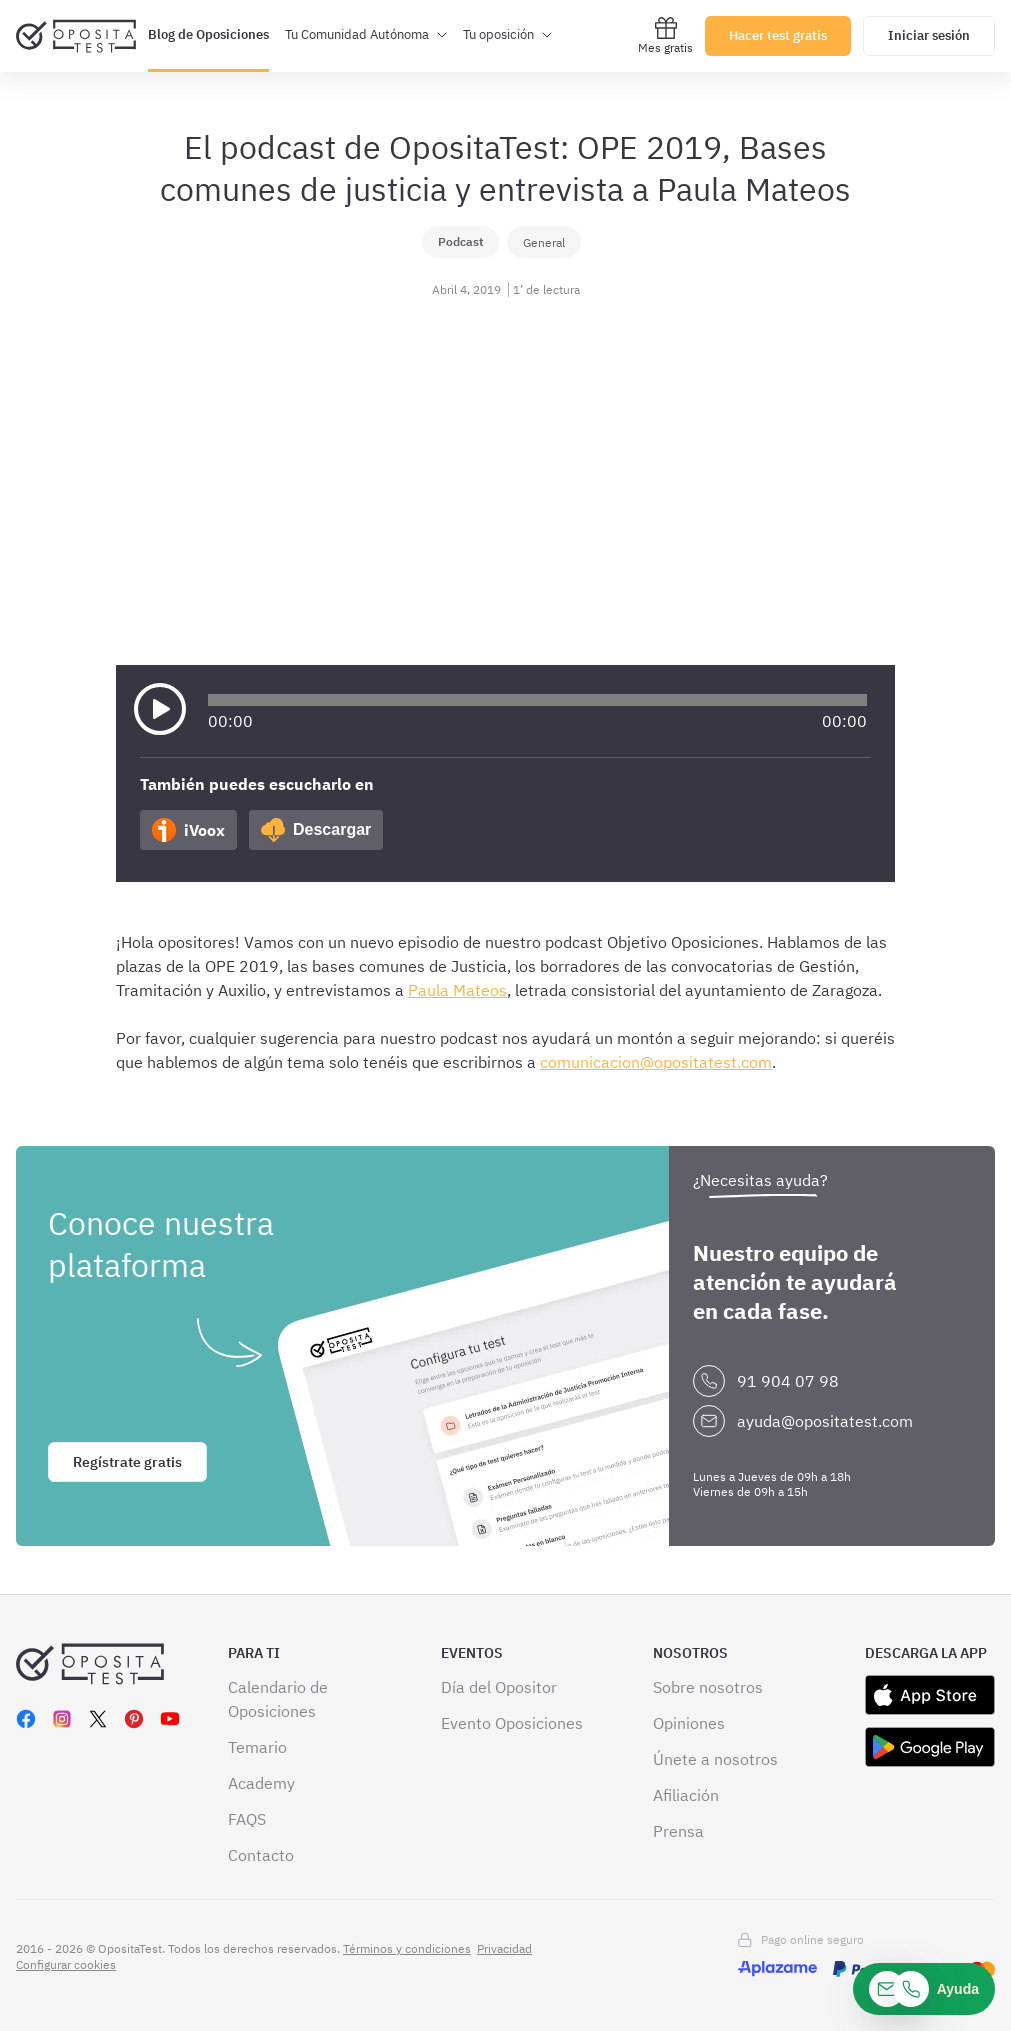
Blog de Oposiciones (208, 34)
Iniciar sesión (929, 35)
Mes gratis (665, 35)
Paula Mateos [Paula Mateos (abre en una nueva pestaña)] (457, 990)
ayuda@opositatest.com (825, 1421)
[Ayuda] (924, 1989)
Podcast (460, 241)
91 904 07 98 (788, 1381)
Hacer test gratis (778, 35)
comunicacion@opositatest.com (656, 1062)
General (544, 242)
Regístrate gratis (127, 1462)
